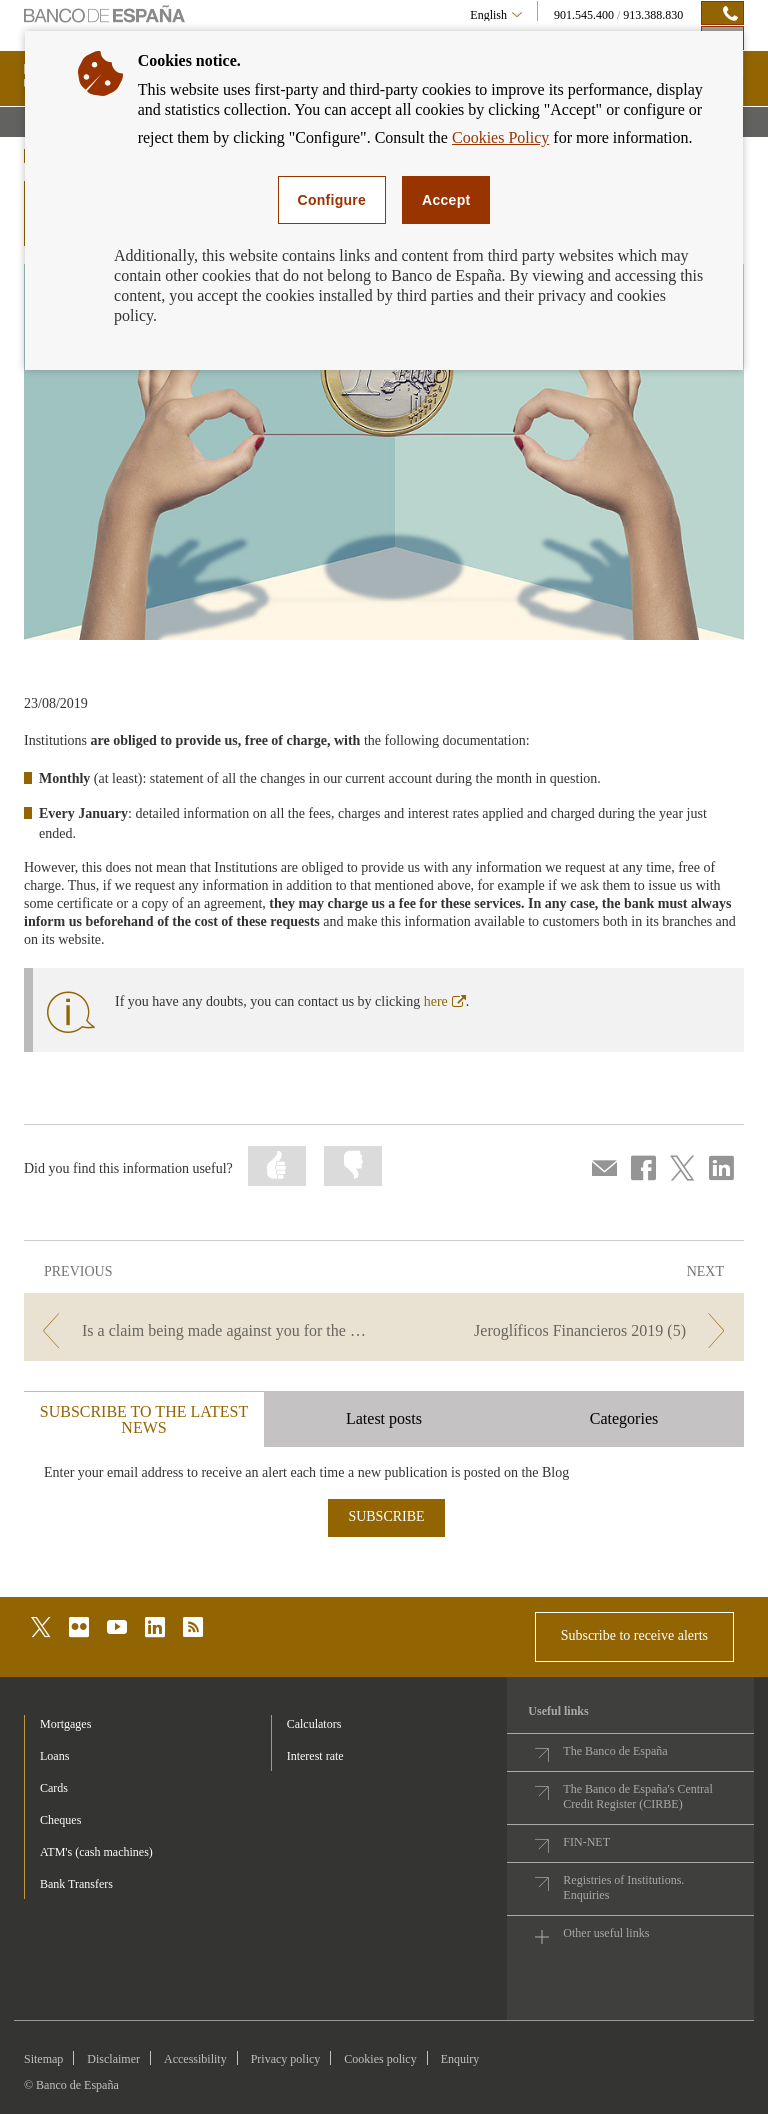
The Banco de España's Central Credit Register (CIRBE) (637, 1796)
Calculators (314, 1724)
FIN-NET (586, 1842)
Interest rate (315, 1756)
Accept (446, 200)
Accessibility (195, 2059)
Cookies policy (380, 2059)
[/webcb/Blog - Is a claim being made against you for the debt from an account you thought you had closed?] (202, 1330)
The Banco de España (615, 1751)
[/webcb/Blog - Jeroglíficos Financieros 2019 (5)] (566, 1330)
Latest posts (384, 1418)
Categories (624, 1418)
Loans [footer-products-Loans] (54, 1756)
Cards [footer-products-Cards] (54, 1788)
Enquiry (460, 2059)
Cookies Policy (500, 137)
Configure (332, 200)
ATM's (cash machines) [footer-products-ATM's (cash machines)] (96, 1852)
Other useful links (606, 1933)
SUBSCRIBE (386, 1516)
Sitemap (43, 2059)
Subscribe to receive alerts (634, 1635)
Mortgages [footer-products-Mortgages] (65, 1724)
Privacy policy (286, 2059)
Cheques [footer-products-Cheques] (60, 1820)
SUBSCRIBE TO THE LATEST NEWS (144, 1419)
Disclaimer (113, 2059)
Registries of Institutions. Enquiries (623, 1887)
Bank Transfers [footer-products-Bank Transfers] (76, 1884)
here (445, 1001)
